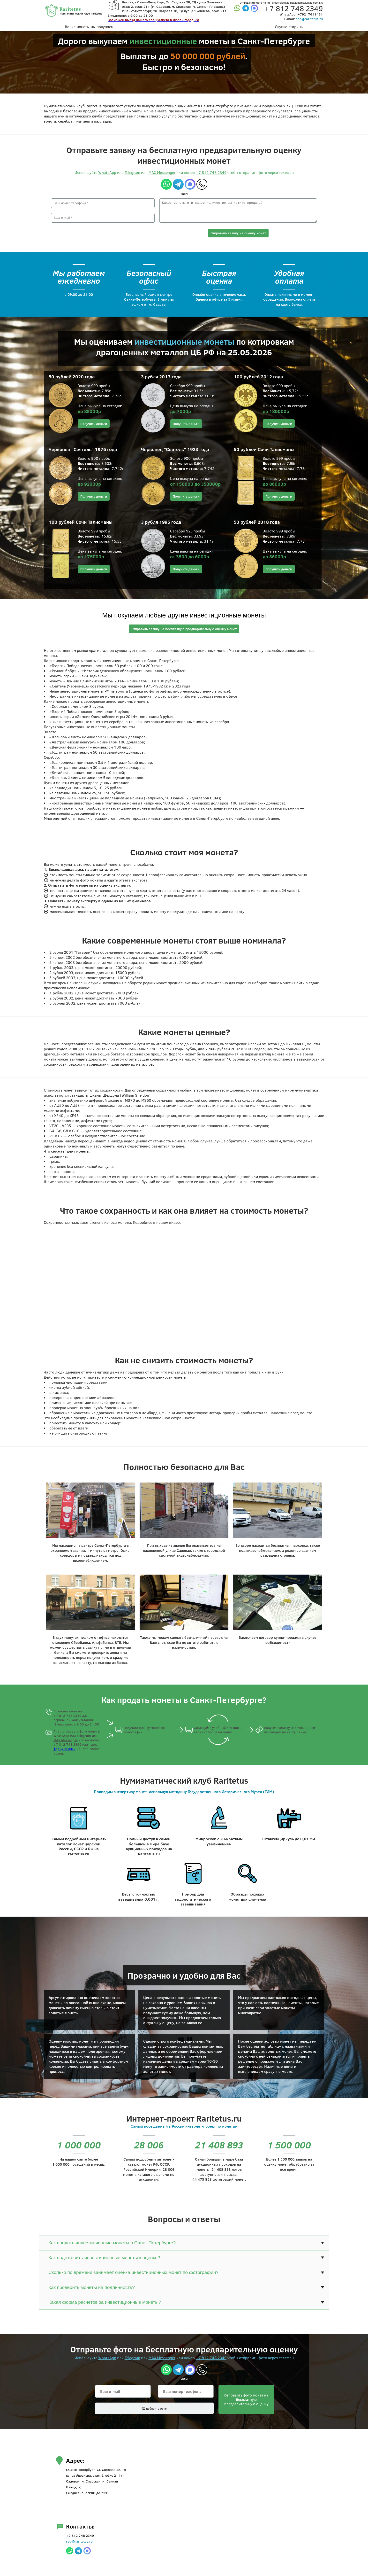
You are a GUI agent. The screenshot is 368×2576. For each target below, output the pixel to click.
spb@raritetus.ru (79, 2541)
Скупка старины (289, 26)
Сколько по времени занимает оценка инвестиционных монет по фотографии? (133, 2272)
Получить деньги (93, 423)
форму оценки (64, 1748)
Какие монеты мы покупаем (89, 26)
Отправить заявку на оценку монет (238, 233)
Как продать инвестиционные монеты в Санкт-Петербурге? (112, 2242)
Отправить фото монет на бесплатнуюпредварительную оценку (246, 2399)
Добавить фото (154, 2408)
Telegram (132, 172)
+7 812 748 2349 (211, 172)
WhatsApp (107, 172)
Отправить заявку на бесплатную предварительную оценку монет (184, 628)
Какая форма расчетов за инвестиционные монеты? (104, 2302)
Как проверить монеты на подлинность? (91, 2287)
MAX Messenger (162, 172)
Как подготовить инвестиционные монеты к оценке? (104, 2257)
